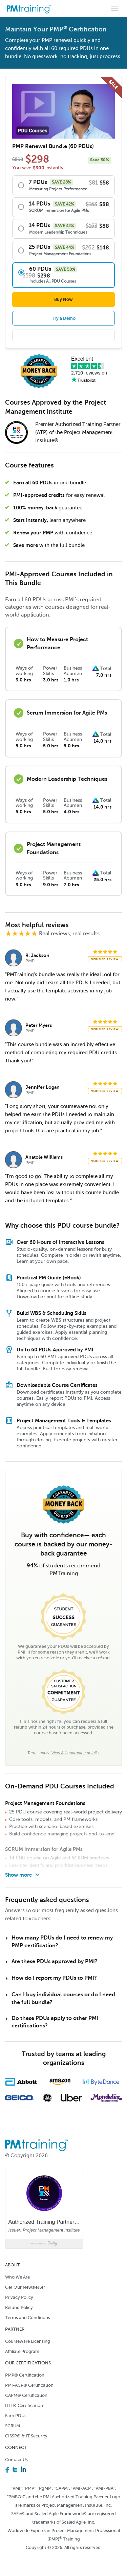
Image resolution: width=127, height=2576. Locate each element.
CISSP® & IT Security (26, 2435)
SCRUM (12, 2425)
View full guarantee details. (75, 1753)
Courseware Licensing (27, 2341)
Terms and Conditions (27, 2317)
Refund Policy (19, 2307)
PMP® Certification (24, 2375)
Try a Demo (64, 318)
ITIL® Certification (24, 2405)
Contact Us (16, 2459)
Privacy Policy (19, 2297)
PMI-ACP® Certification (29, 2385)
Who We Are (17, 2277)
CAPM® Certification (26, 2395)
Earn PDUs (15, 2415)
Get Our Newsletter (25, 2287)
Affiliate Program (22, 2351)
